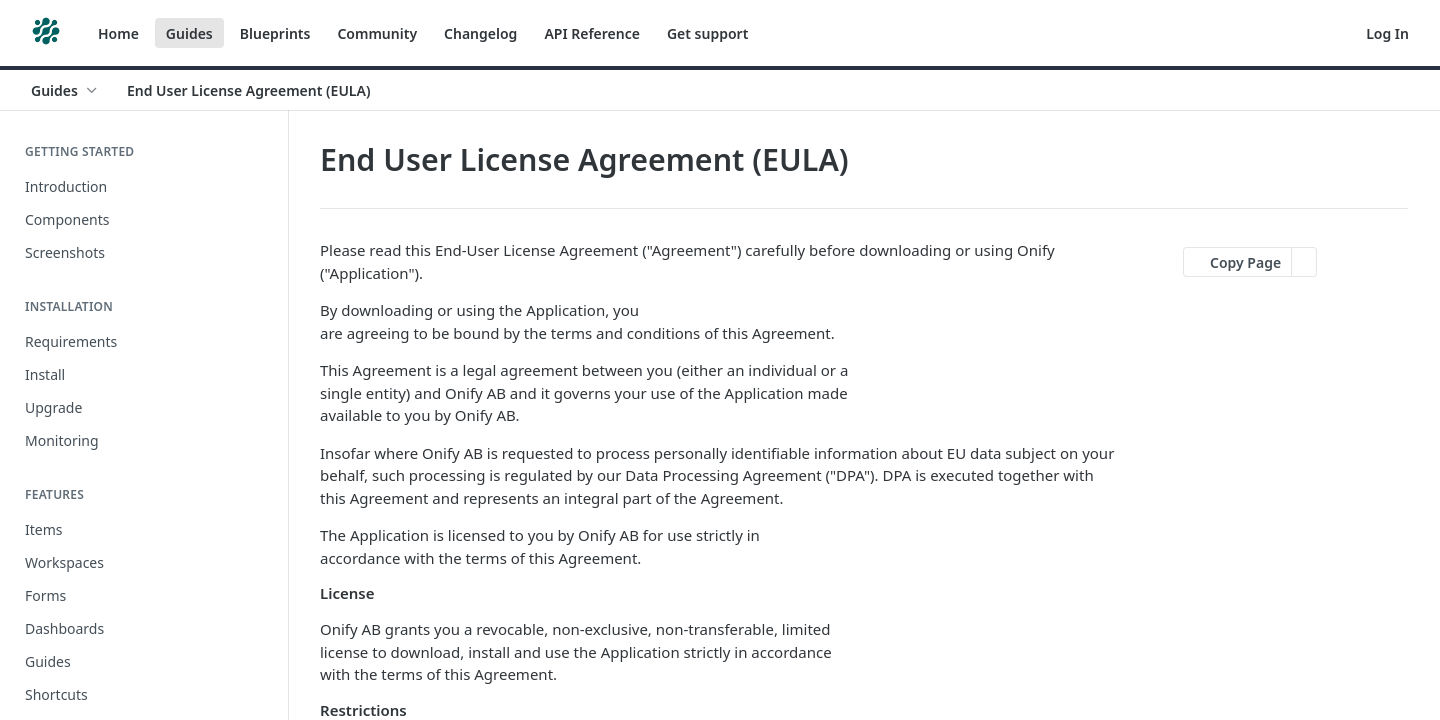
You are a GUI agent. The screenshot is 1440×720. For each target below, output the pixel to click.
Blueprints (275, 33)
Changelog (480, 33)
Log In (1387, 33)
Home (118, 33)
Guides (189, 33)
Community (377, 33)
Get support (707, 33)
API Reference (592, 33)
